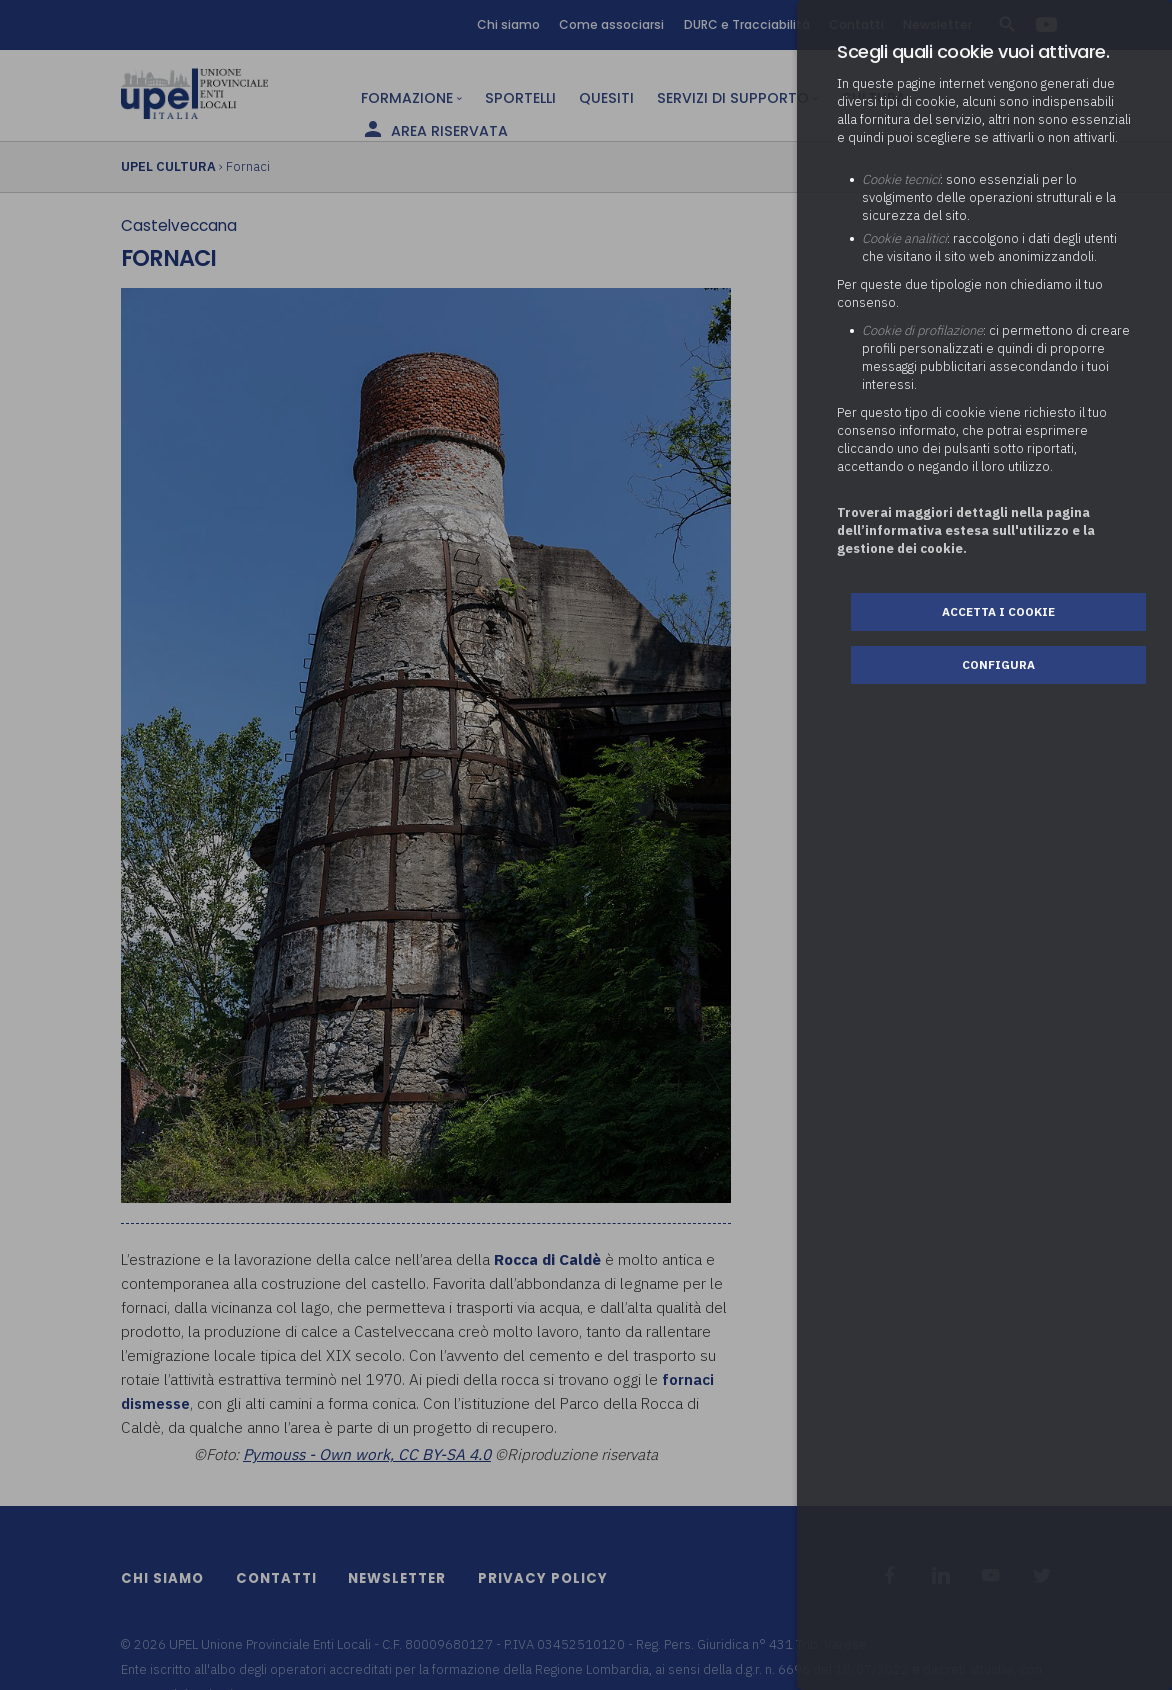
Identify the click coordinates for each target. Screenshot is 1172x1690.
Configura (998, 664)
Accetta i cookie (998, 611)
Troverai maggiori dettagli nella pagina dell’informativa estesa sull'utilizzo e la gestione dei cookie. (966, 530)
